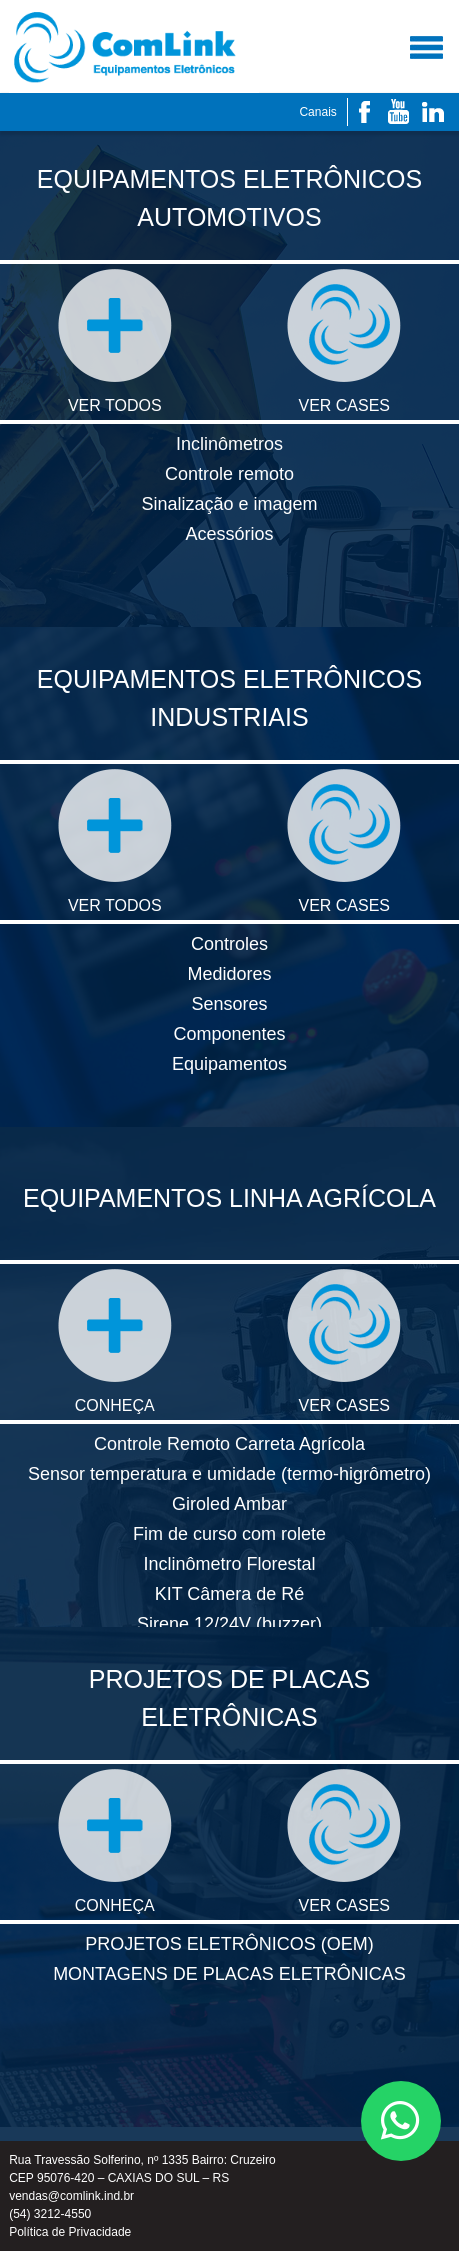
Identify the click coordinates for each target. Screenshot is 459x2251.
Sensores (229, 1004)
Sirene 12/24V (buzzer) (229, 1624)
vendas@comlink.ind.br (71, 2196)
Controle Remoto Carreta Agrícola (229, 1444)
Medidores (229, 974)
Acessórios (229, 534)
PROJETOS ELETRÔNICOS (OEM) (229, 1944)
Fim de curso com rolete (229, 1534)
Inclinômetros (229, 444)
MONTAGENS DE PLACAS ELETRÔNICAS (229, 1974)
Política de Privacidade (70, 2232)
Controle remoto (229, 474)
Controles (229, 944)
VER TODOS (115, 341)
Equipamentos (229, 1064)
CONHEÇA (115, 1341)
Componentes (229, 1034)
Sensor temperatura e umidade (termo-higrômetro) (229, 1474)
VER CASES (344, 341)
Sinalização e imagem (229, 504)
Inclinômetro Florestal (229, 1564)
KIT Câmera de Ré (230, 1594)
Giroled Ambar (229, 1504)
